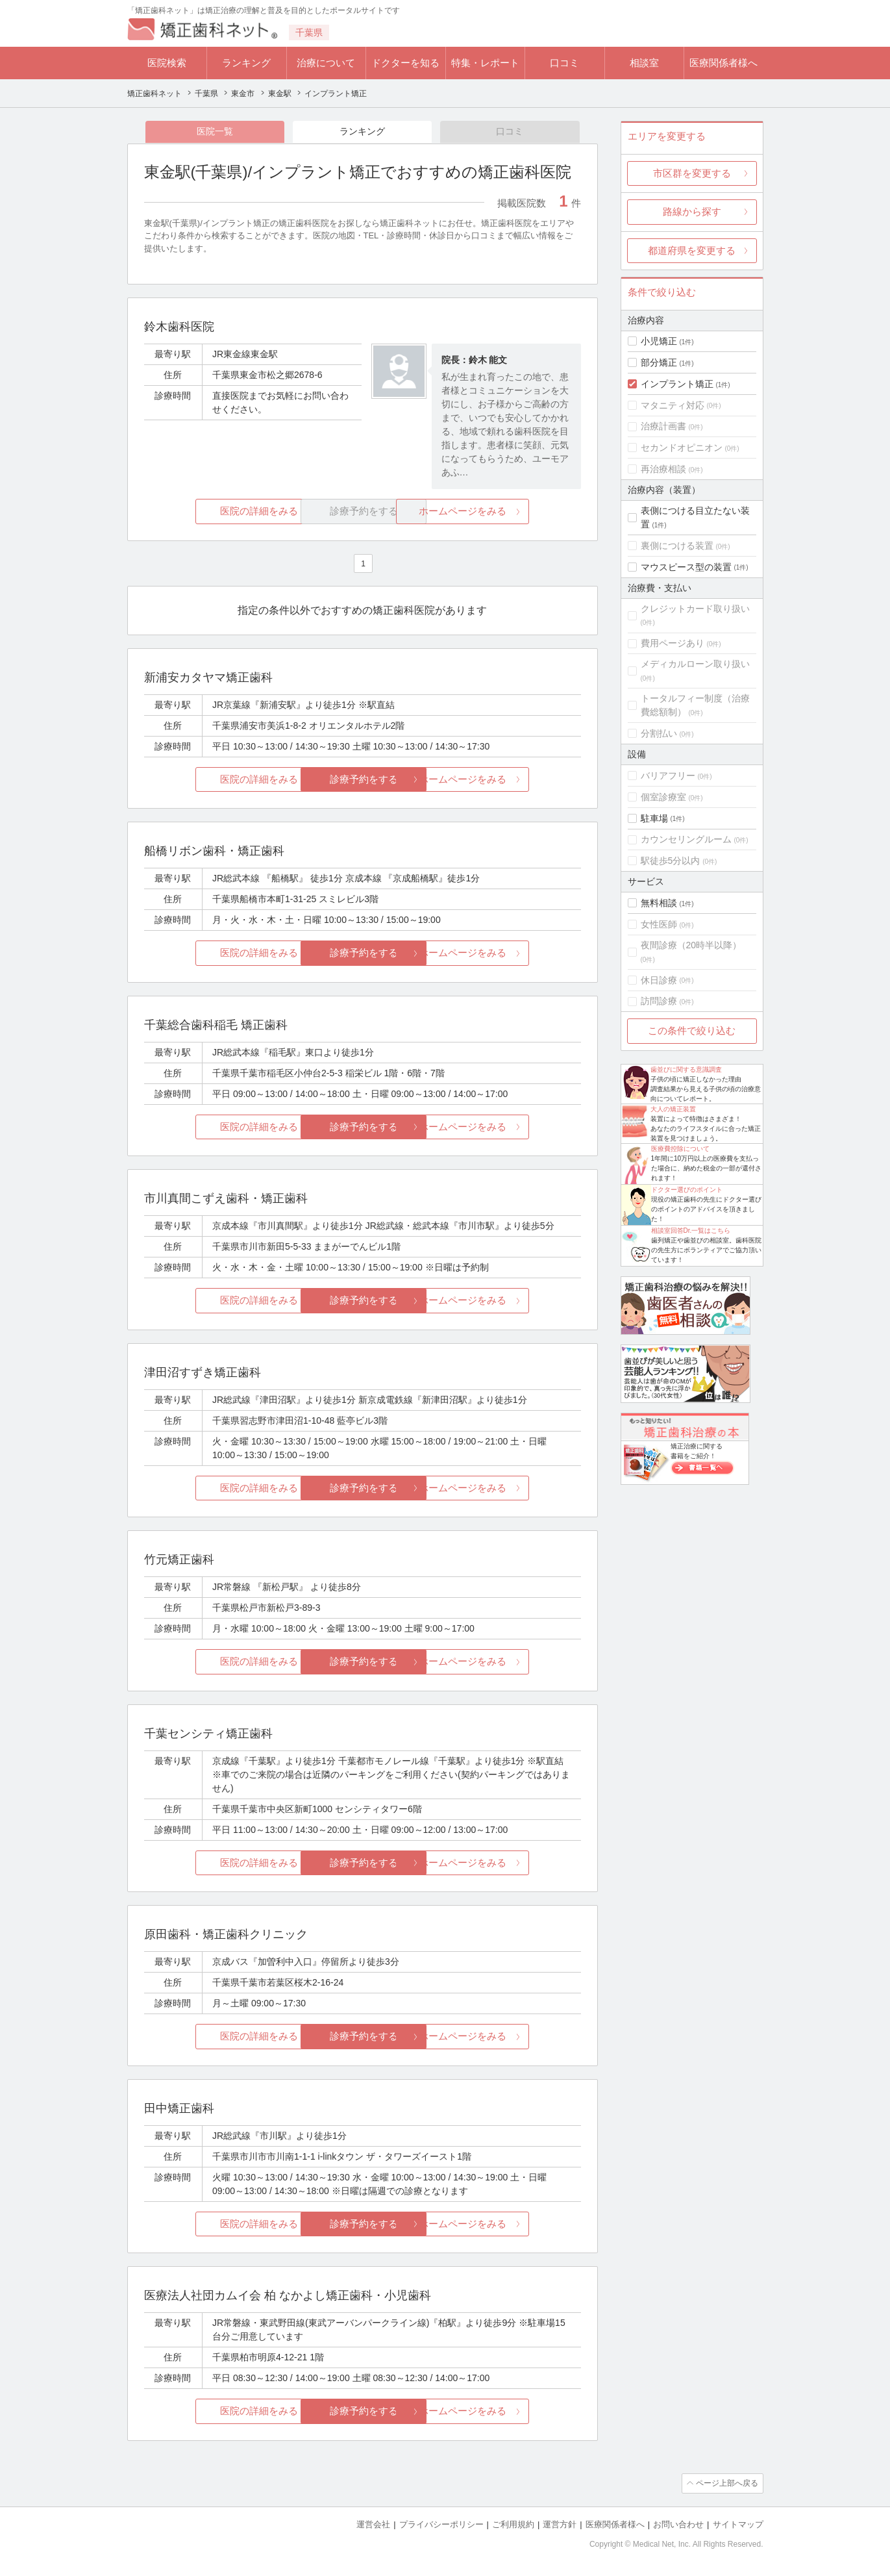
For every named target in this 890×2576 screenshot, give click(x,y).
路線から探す (692, 211)
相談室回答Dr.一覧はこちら (691, 1230)
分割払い (659, 733)
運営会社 (373, 2524)
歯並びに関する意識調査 (686, 1069)
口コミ (564, 62)
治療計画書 (663, 426)
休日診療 (659, 980)
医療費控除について (680, 1148)
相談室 (644, 62)
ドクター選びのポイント (687, 1189)
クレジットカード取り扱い (695, 608)
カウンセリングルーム (686, 839)
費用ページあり (672, 643)
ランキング (246, 62)
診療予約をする (362, 779)
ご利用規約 (513, 2524)
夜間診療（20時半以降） (691, 945)
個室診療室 (663, 797)
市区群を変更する (692, 173)
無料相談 (659, 903)
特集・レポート (485, 62)
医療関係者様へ (723, 62)
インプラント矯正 (677, 384)
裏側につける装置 (677, 545)
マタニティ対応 (672, 405)
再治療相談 (663, 469)
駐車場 (654, 818)
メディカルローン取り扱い (695, 664)
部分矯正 (659, 362)
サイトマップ (738, 2524)
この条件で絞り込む (691, 1030)
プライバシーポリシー (441, 2524)
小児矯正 (659, 341)
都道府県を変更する (691, 250)
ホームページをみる (508, 512)
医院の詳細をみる (216, 512)
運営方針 (559, 2524)
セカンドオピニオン (682, 447)
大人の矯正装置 (673, 1109)
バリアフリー (668, 775)
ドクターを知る (405, 62)
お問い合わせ (678, 2524)
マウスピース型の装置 (686, 567)
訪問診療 (659, 1001)
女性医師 (659, 924)
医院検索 (166, 62)
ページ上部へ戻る (726, 2483)
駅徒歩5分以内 (670, 860)
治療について (326, 62)
